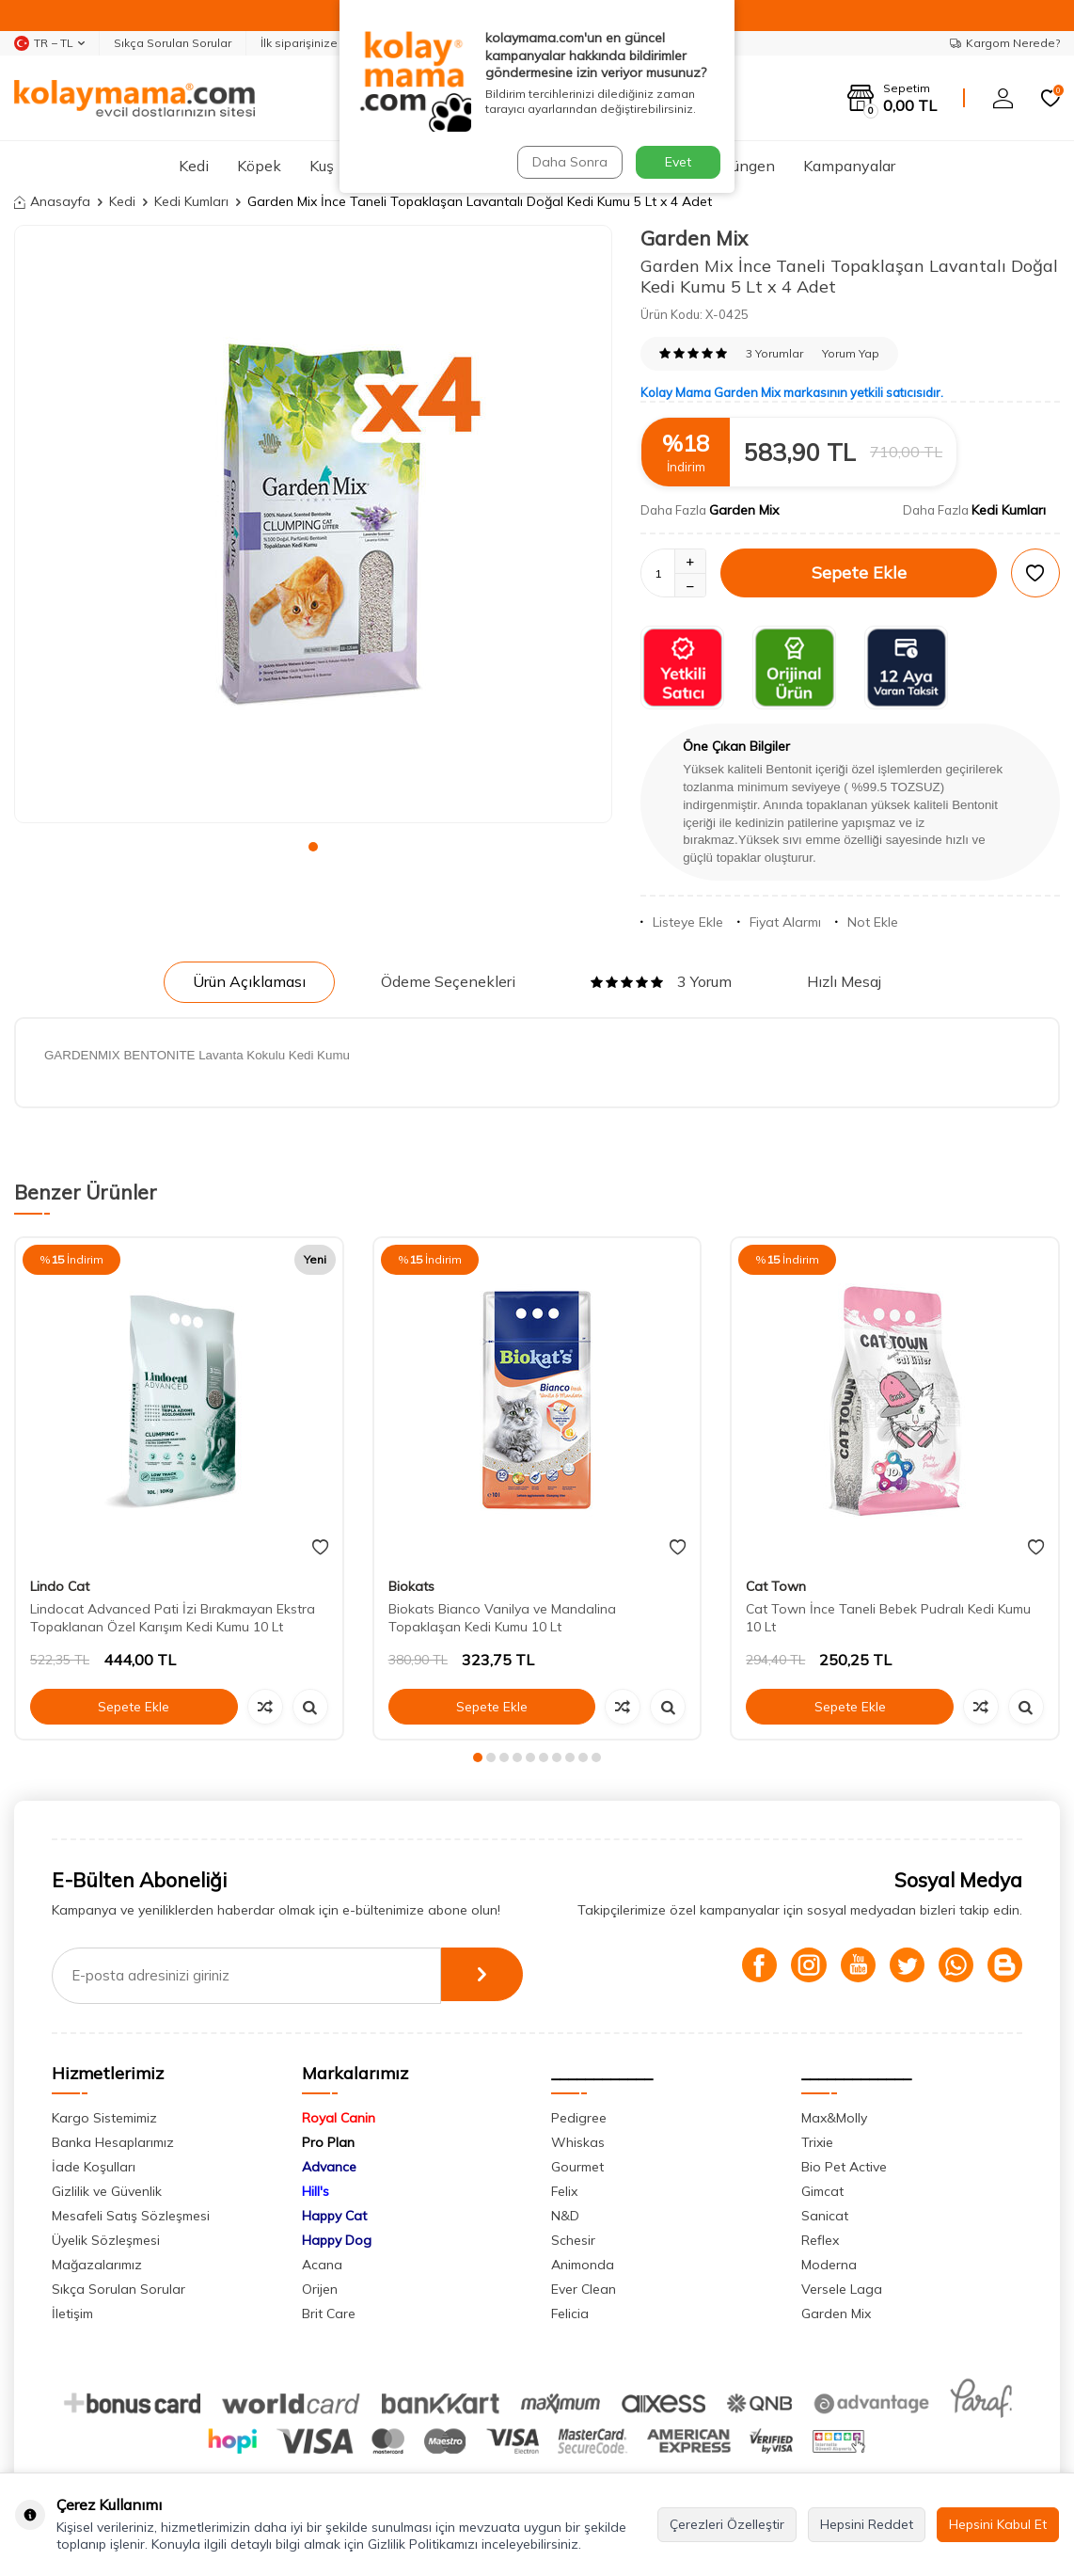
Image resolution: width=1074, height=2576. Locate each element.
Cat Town (776, 1586)
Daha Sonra (569, 161)
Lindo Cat (59, 1586)
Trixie (817, 2142)
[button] (313, 846)
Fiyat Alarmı (779, 922)
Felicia (570, 2313)
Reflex (820, 2240)
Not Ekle (866, 922)
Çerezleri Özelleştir (727, 2524)
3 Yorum (661, 981)
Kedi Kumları (191, 201)
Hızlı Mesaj (844, 981)
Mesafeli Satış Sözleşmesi (131, 2215)
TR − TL (49, 43)
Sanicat (824, 2215)
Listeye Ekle (681, 922)
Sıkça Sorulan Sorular (172, 43)
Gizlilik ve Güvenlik (107, 2191)
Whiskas (578, 2142)
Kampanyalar (849, 165)
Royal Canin (338, 2117)
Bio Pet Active (844, 2166)
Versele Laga (841, 2289)
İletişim (72, 2313)
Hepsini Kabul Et (998, 2524)
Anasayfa (52, 201)
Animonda (582, 2264)
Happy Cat (334, 2215)
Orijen (320, 2289)
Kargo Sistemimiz (104, 2117)
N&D (565, 2215)
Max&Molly (834, 2117)
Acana (322, 2264)
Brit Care (328, 2313)
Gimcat (822, 2191)
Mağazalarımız (97, 2264)
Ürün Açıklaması (249, 981)
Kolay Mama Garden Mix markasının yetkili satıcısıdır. (791, 392)
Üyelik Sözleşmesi (106, 2240)
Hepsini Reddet (866, 2524)
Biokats (411, 1586)
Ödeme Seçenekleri (448, 981)
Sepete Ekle (859, 572)
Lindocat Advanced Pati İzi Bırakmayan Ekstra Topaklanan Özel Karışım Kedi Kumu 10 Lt (172, 1617)
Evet (678, 161)
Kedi (194, 165)
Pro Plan (328, 2142)
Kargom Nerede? (1005, 43)
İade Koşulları (93, 2166)
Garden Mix (694, 238)
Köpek (259, 165)
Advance (329, 2166)
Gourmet (577, 2166)
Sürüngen (742, 165)
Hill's (315, 2191)
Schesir (573, 2240)
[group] (313, 524)
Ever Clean (583, 2289)
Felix (564, 2191)
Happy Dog (336, 2240)
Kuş (321, 165)
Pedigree (579, 2117)
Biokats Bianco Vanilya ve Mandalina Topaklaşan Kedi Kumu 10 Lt (502, 1617)
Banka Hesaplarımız (113, 2142)
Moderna (829, 2264)
